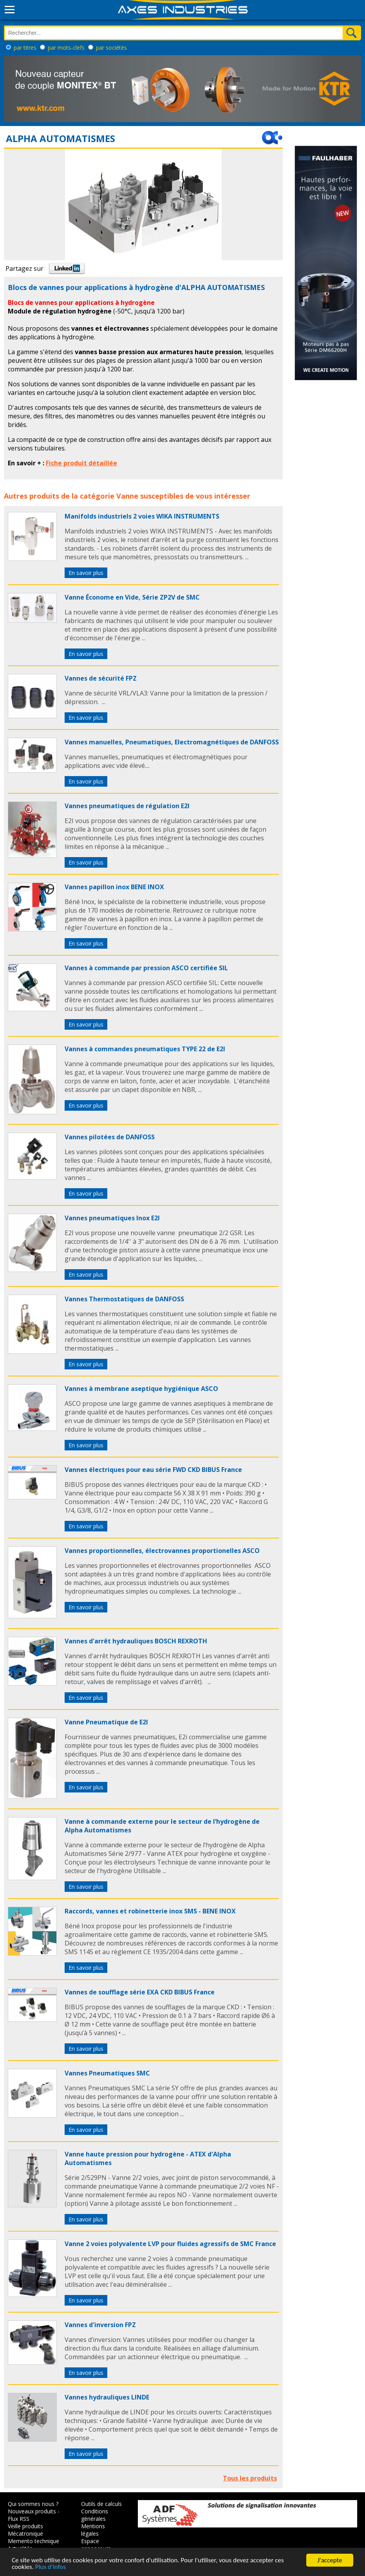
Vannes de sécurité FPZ (101, 678)
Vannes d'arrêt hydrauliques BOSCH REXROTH (136, 1641)
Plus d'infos (50, 2567)
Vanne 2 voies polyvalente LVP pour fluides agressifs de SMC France (170, 2243)
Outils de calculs (101, 2504)
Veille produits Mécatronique (25, 2529)
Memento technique (33, 2541)
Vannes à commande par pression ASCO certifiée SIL (146, 968)
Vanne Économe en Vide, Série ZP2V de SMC (132, 597)
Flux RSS (18, 2518)
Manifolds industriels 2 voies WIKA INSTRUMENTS (142, 516)
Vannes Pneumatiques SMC (107, 2073)
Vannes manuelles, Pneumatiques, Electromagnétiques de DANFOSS (172, 742)
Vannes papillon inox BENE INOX (114, 887)
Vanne (127, 496)
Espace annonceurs (96, 2544)
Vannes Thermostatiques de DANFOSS (124, 1299)
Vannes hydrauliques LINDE (107, 2397)
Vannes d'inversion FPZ (100, 2324)
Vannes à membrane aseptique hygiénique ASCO (141, 1388)
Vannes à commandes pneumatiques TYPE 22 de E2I (145, 1049)
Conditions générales (94, 2515)
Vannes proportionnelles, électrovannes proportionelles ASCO (162, 1550)
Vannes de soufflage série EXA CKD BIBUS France (140, 1992)
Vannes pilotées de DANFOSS (110, 1137)
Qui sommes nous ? (33, 2504)
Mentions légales (93, 2529)
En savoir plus (86, 572)
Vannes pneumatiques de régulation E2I (127, 806)
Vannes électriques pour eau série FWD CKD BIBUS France (153, 1469)
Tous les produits (250, 2478)
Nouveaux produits (32, 2511)
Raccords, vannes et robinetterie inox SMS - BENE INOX (150, 1911)
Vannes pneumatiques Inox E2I (112, 1218)
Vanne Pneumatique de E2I (106, 1722)
